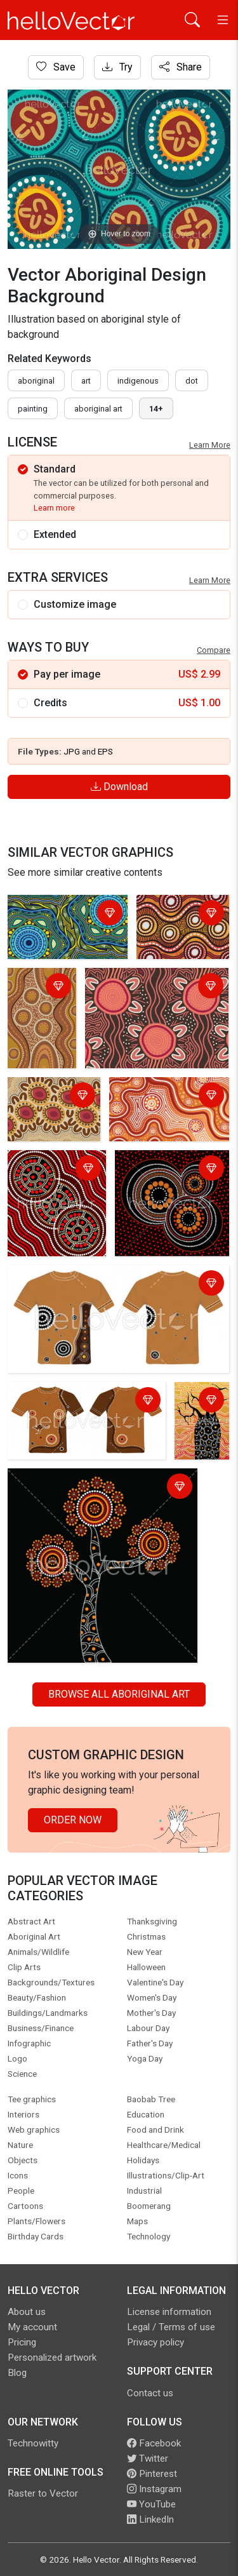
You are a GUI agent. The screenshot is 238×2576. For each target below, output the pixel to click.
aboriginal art (98, 408)
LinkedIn (150, 2519)
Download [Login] (119, 787)
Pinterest (152, 2473)
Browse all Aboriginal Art (119, 1694)
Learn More (209, 445)
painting (33, 408)
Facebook (154, 2443)
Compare (213, 650)
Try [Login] (117, 67)
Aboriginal (36, 381)
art (86, 381)
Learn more (54, 508)
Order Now (73, 1820)
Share (180, 67)
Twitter (147, 2458)
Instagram (154, 2489)
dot (191, 381)
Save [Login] (56, 67)
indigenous (138, 381)
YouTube (151, 2504)
